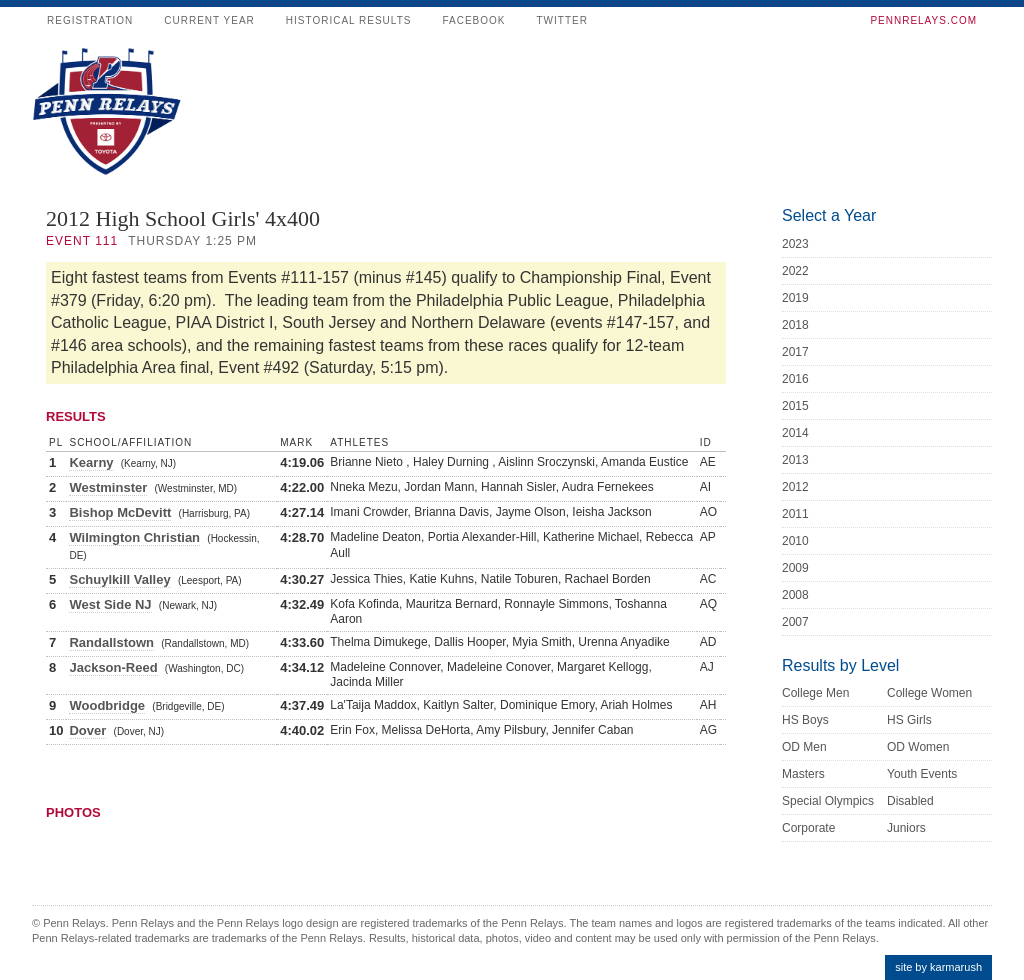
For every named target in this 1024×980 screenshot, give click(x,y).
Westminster (108, 487)
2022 (795, 271)
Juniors (906, 828)
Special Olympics (828, 801)
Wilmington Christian (134, 537)
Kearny (91, 462)
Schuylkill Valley (119, 579)
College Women (929, 693)
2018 (795, 325)
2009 (795, 568)
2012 (795, 487)
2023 (795, 244)
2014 (795, 433)
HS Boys (805, 720)
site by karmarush (938, 967)
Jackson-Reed (113, 667)
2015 (795, 406)
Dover (87, 730)
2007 (795, 622)
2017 (795, 352)
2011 (795, 514)
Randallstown (111, 642)
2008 (795, 595)
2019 (795, 298)
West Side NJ (110, 604)
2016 (795, 379)
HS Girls (909, 720)
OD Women (918, 747)
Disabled (910, 801)
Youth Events (922, 774)
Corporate (808, 828)
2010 (795, 541)
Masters (803, 774)
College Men (815, 693)
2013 (795, 460)
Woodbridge (107, 705)
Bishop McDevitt (120, 512)
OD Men (804, 747)
